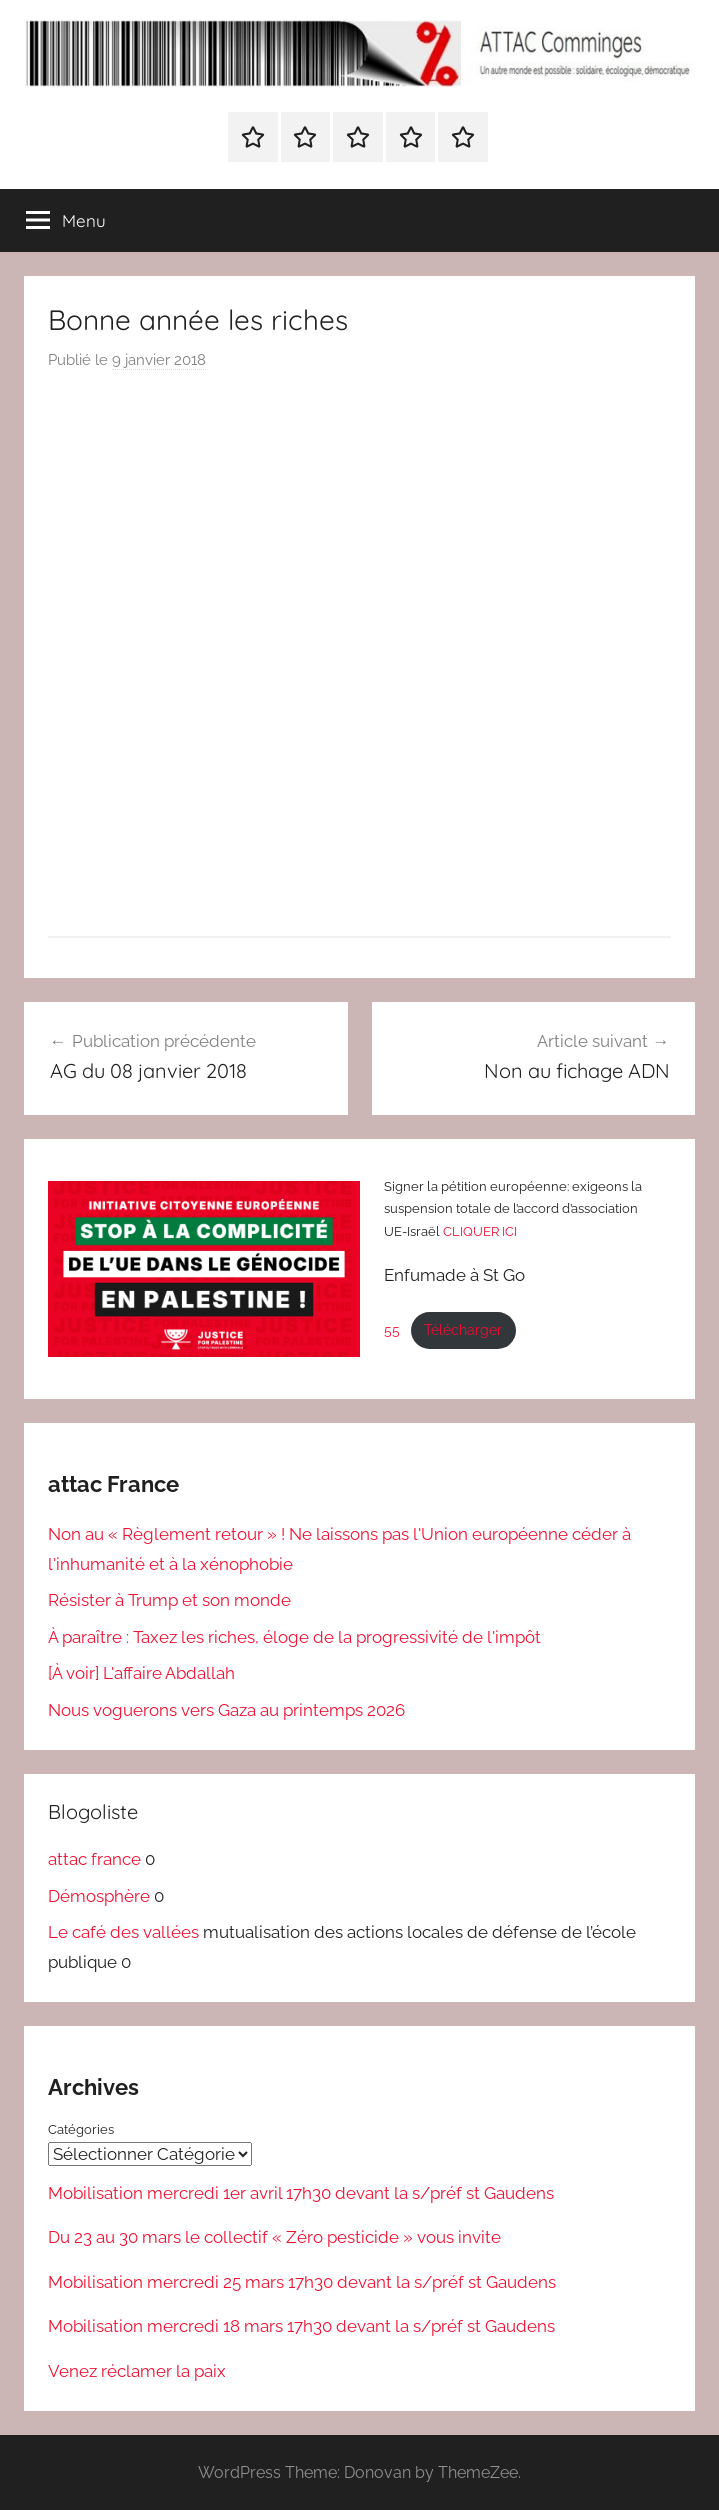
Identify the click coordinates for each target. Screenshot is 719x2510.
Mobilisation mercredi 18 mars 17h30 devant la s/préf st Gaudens (301, 2326)
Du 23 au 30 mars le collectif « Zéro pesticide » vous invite (274, 2237)
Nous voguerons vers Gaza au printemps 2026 (226, 1710)
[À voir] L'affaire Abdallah (141, 1673)
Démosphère (99, 1896)
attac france (94, 1859)
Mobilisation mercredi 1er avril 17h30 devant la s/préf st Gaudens (301, 2192)
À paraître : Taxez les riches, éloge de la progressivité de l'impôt (294, 1637)
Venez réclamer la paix (137, 2370)
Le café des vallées (123, 1932)
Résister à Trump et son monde (169, 1600)
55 (392, 1330)
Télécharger (463, 1330)
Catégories (81, 2129)
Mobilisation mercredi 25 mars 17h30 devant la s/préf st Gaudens (302, 2281)
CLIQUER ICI (480, 1231)
